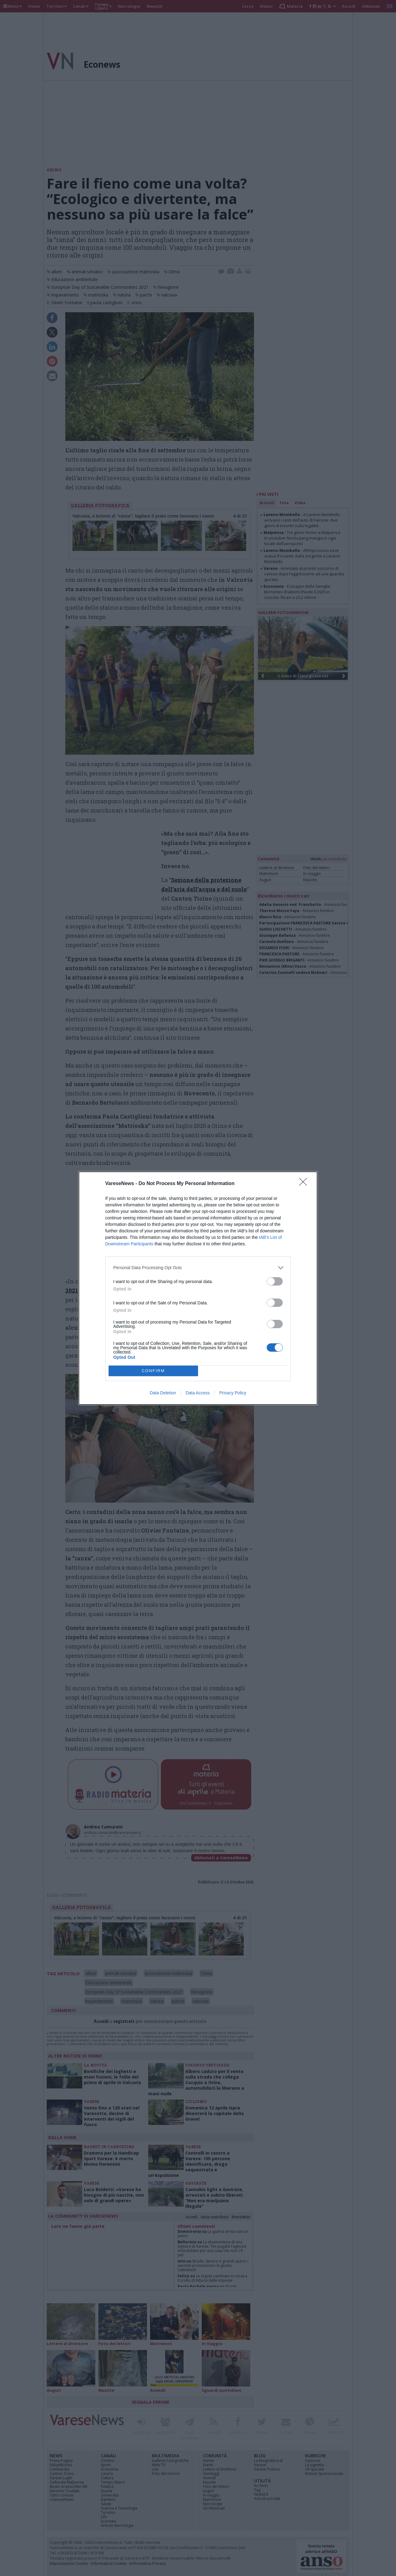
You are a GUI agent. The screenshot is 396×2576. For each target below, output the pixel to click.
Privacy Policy (232, 1392)
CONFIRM (153, 1370)
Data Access (198, 1392)
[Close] (305, 1184)
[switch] (275, 1281)
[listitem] (198, 1268)
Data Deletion (163, 1392)
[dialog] (198, 1288)
